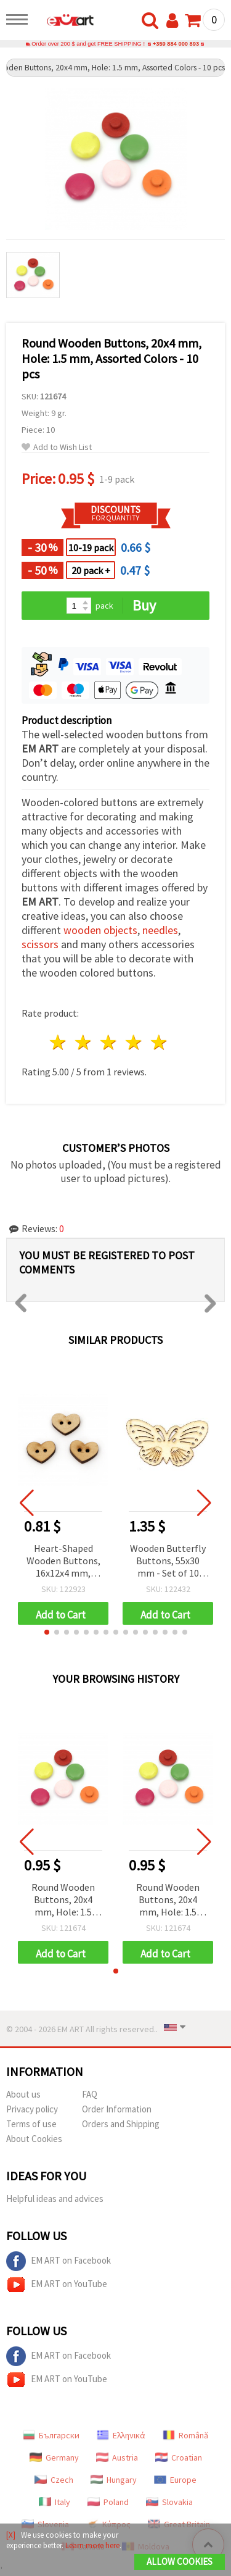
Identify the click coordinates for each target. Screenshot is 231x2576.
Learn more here (92, 2545)
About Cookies (34, 2139)
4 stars (134, 1042)
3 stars (109, 1042)
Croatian (178, 2457)
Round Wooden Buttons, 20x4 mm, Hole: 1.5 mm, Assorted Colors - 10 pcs (63, 1900)
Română (185, 2435)
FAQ (89, 2094)
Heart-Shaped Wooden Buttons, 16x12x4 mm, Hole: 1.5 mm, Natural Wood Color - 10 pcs (63, 1561)
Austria (117, 2457)
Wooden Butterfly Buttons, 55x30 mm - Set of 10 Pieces (168, 1561)
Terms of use (31, 2124)
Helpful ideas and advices (54, 2198)
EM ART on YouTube (56, 2285)
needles (160, 930)
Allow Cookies (180, 2561)
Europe (175, 2480)
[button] (46, 1632)
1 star (58, 1042)
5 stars (159, 1042)
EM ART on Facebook (58, 2261)
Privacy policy (32, 2109)
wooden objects (100, 930)
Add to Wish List (57, 447)
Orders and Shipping (121, 2124)
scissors (40, 944)
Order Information (117, 2109)
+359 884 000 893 (176, 44)
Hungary (114, 2479)
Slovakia (169, 2501)
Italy (54, 2501)
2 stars (84, 1042)
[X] (10, 2535)
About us (23, 2094)
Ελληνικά (121, 2435)
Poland (108, 2501)
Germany (54, 2457)
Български (51, 2435)
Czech (53, 2479)
